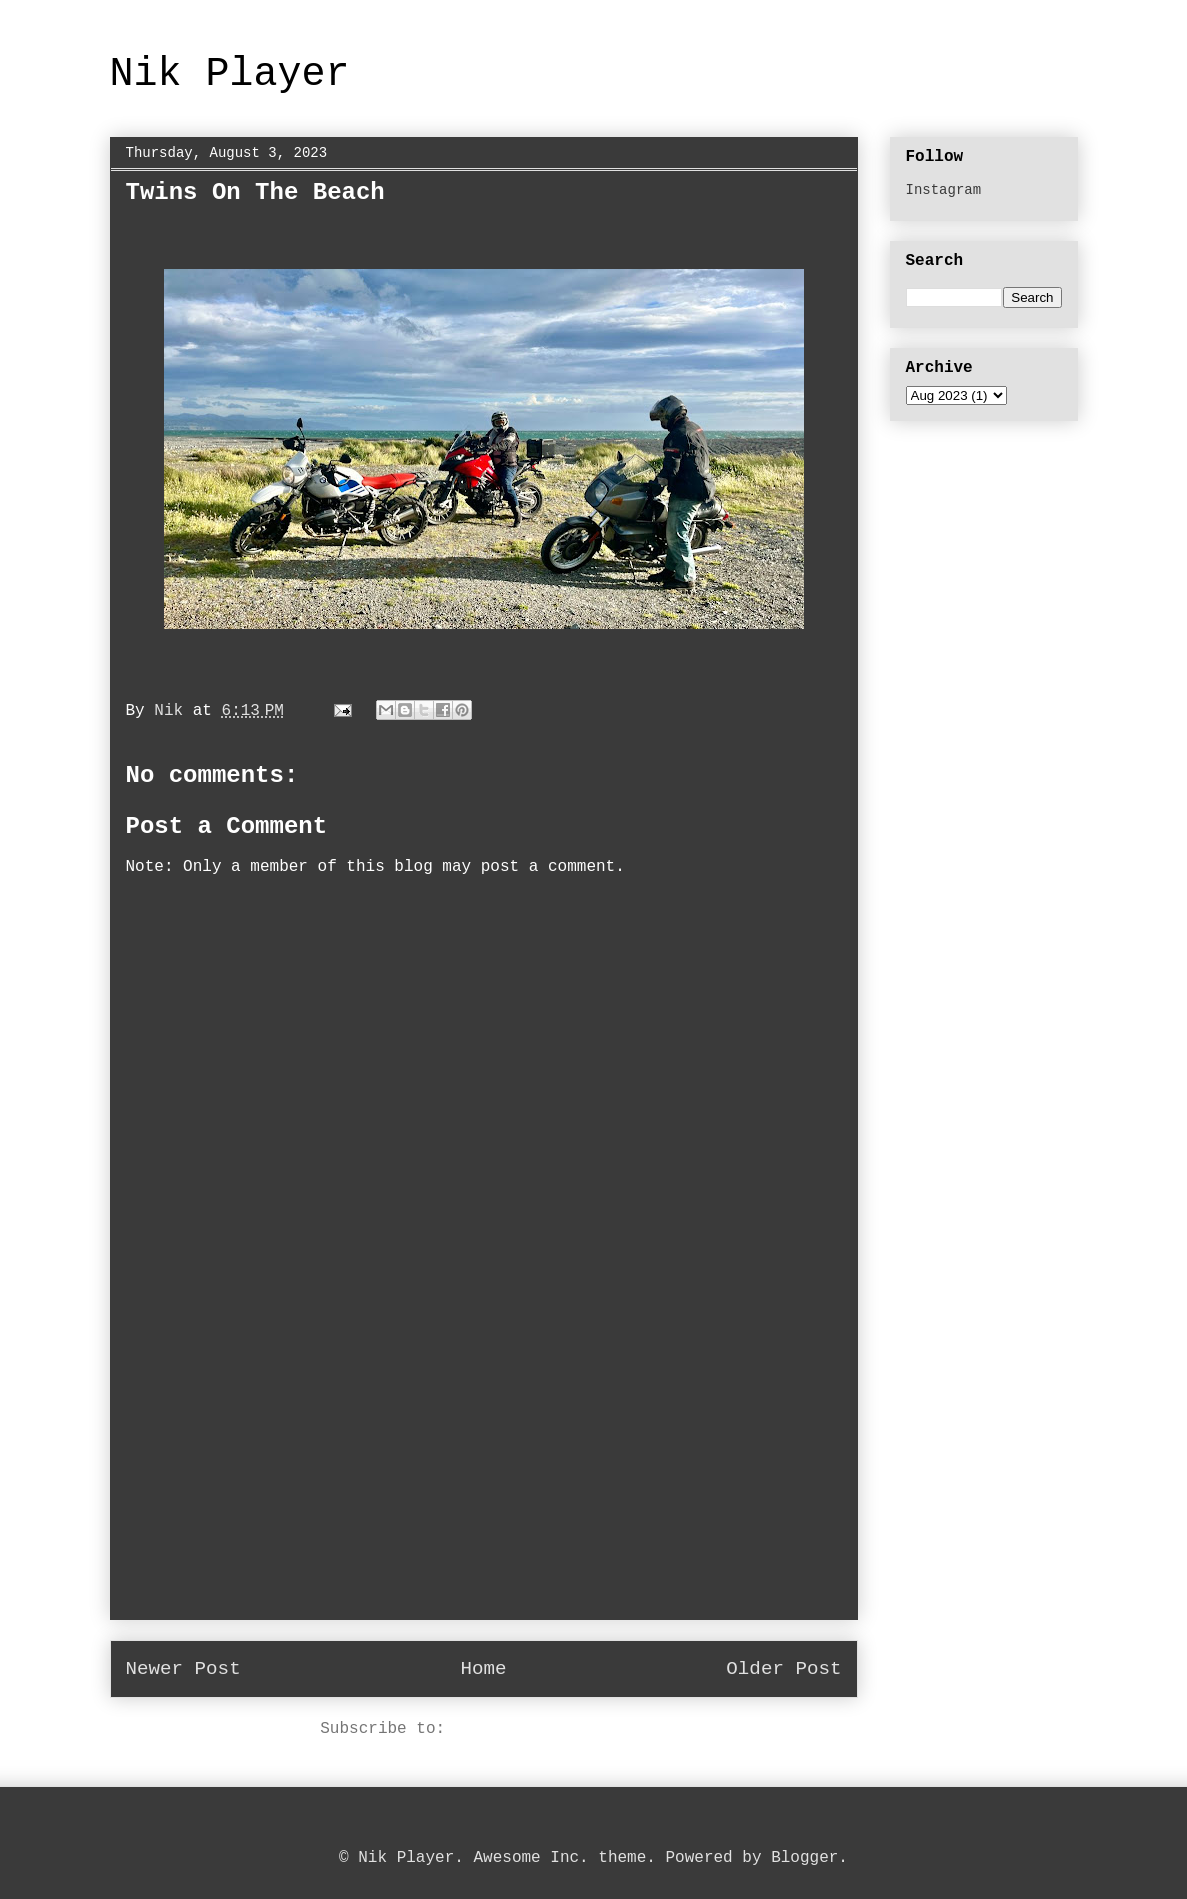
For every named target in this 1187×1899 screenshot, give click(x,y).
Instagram (944, 190)
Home (483, 1669)
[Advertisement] (484, 1479)
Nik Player (230, 74)
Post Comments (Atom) (551, 1729)
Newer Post (183, 1669)
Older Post (783, 1669)
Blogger (804, 1858)
